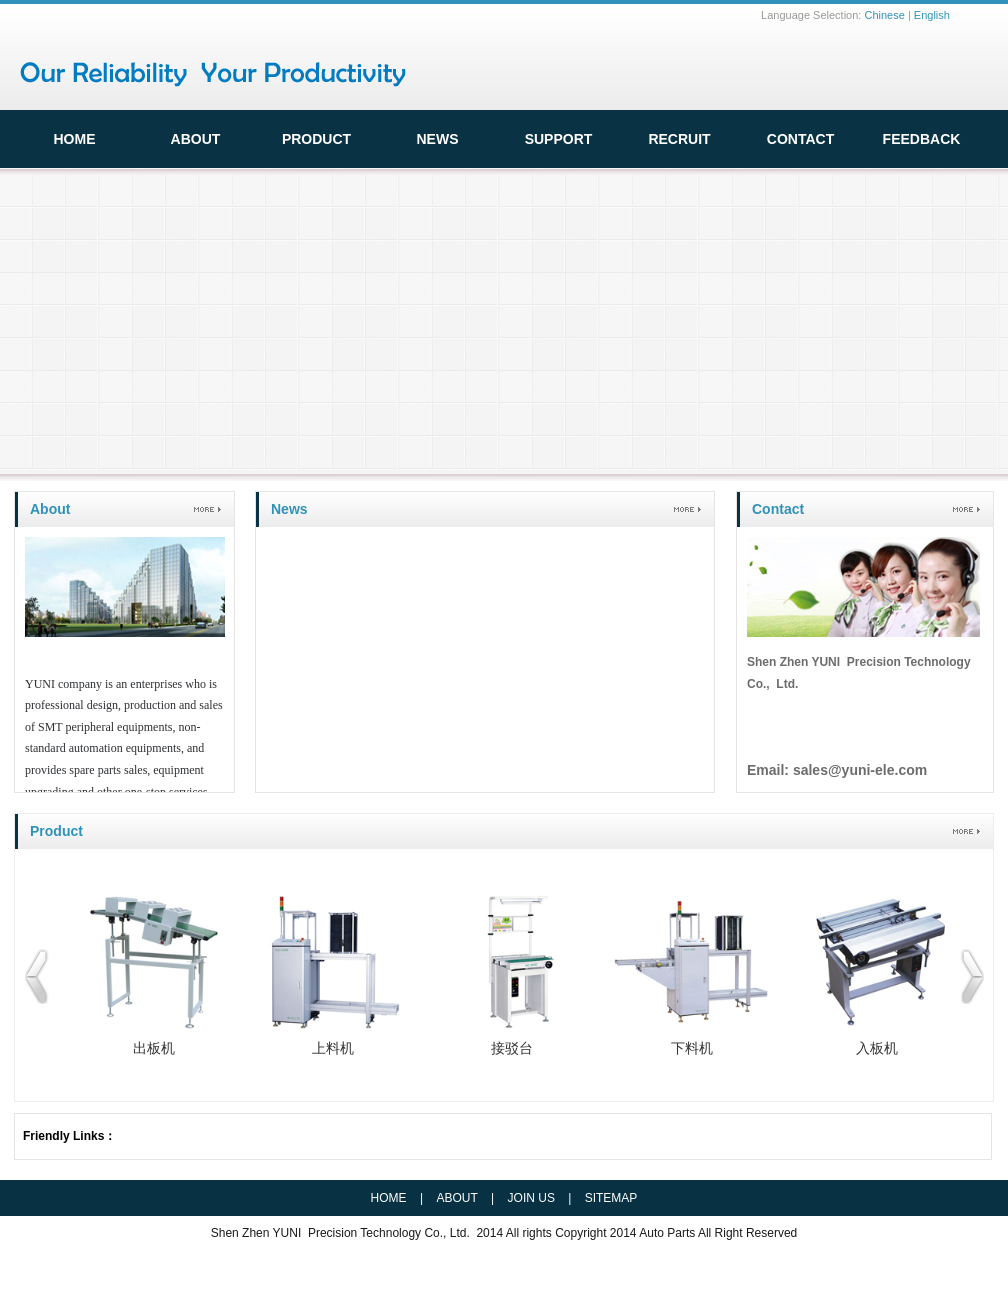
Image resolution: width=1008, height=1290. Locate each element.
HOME (75, 139)
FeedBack (922, 139)
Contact (800, 139)
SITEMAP (611, 1198)
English (932, 15)
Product (316, 139)
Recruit (679, 139)
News (438, 139)
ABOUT (196, 139)
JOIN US (531, 1198)
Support (559, 139)
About (50, 509)
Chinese (884, 15)
